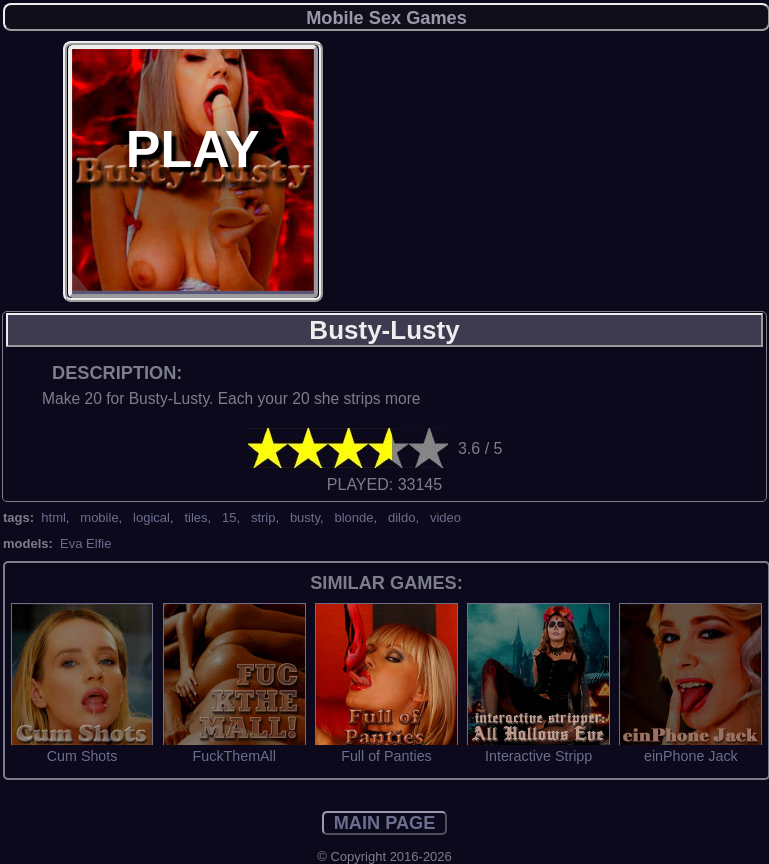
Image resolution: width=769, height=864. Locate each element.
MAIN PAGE (385, 823)
